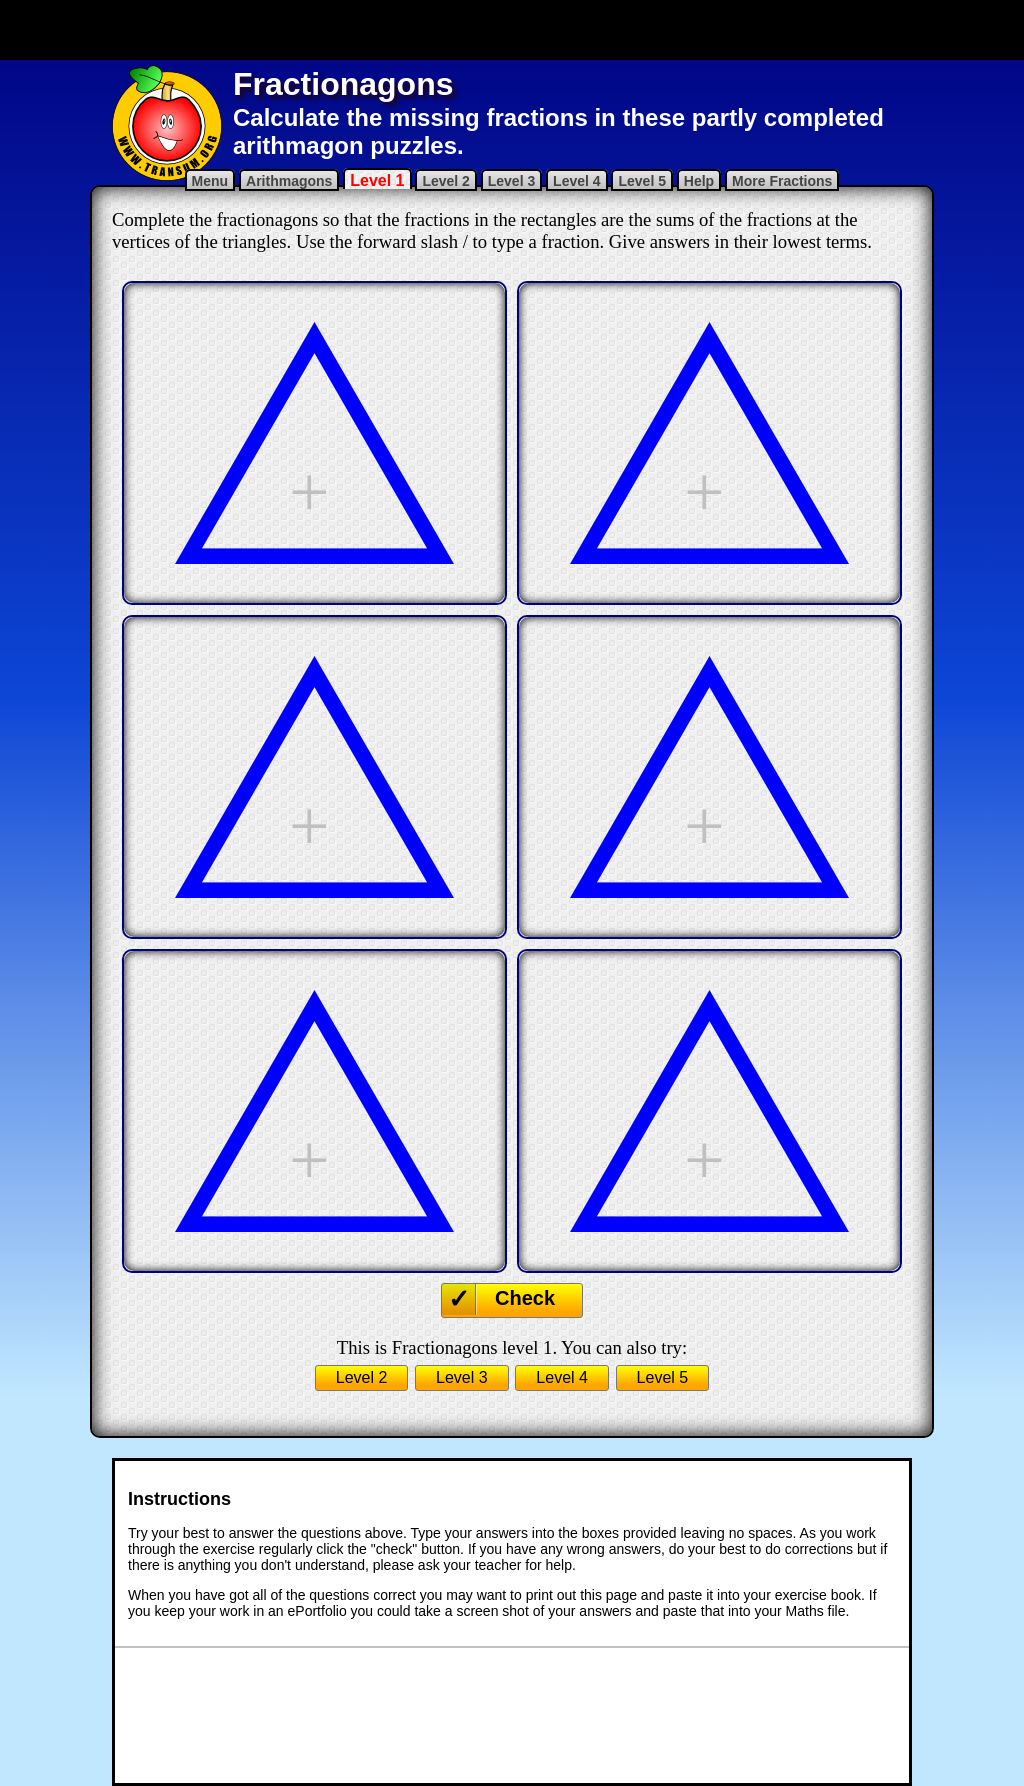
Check (525, 1298)
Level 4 (576, 181)
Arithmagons (289, 181)
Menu (210, 181)
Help (699, 181)
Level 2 (445, 181)
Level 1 (377, 180)
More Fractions (782, 181)
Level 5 (641, 181)
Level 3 (511, 181)
